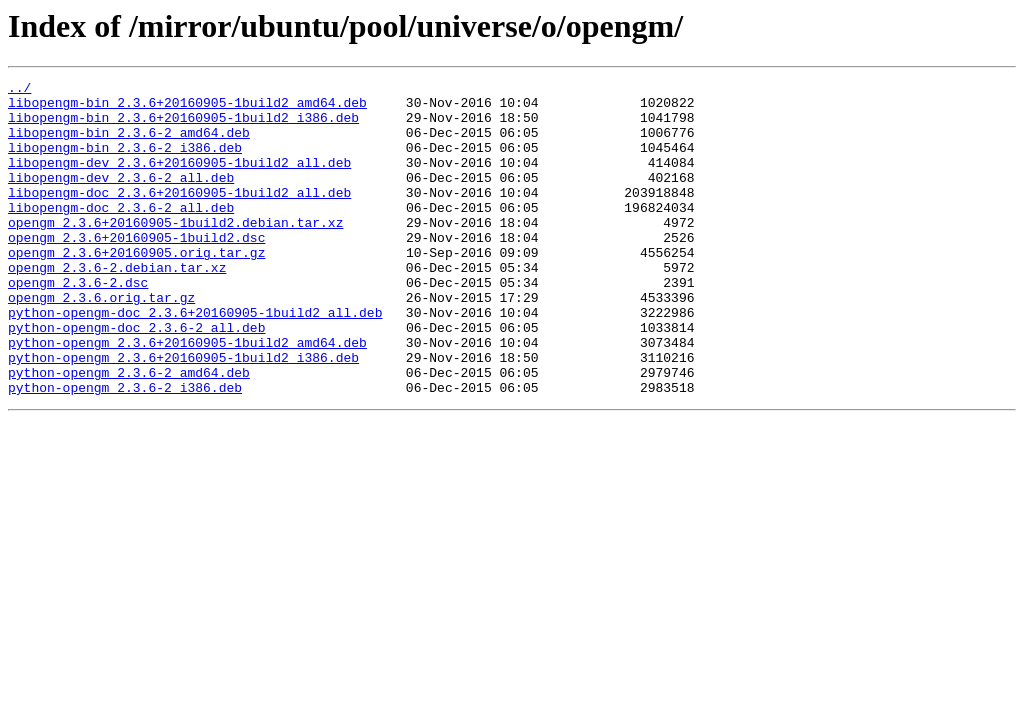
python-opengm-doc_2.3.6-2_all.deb (136, 378)
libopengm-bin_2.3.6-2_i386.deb (125, 162)
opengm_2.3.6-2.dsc (78, 324)
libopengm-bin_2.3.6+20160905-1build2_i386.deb (183, 126)
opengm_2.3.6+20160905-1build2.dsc (136, 270)
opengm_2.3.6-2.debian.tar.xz (117, 306)
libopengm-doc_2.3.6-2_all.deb (121, 234)
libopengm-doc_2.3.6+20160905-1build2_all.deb (179, 216)
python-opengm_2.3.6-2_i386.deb (125, 450)
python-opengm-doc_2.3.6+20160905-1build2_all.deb (195, 360)
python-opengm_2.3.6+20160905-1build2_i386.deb (183, 414)
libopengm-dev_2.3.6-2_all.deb (121, 198)
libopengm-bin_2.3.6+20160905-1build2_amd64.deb (187, 108)
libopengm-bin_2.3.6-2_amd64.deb (129, 144)
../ (19, 90)
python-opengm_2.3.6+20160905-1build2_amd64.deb (187, 396)
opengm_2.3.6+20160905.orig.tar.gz (136, 288)
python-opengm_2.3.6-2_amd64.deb (129, 432)
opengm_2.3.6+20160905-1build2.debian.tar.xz (175, 252)
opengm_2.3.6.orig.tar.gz (101, 342)
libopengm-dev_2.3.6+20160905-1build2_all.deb (179, 180)
